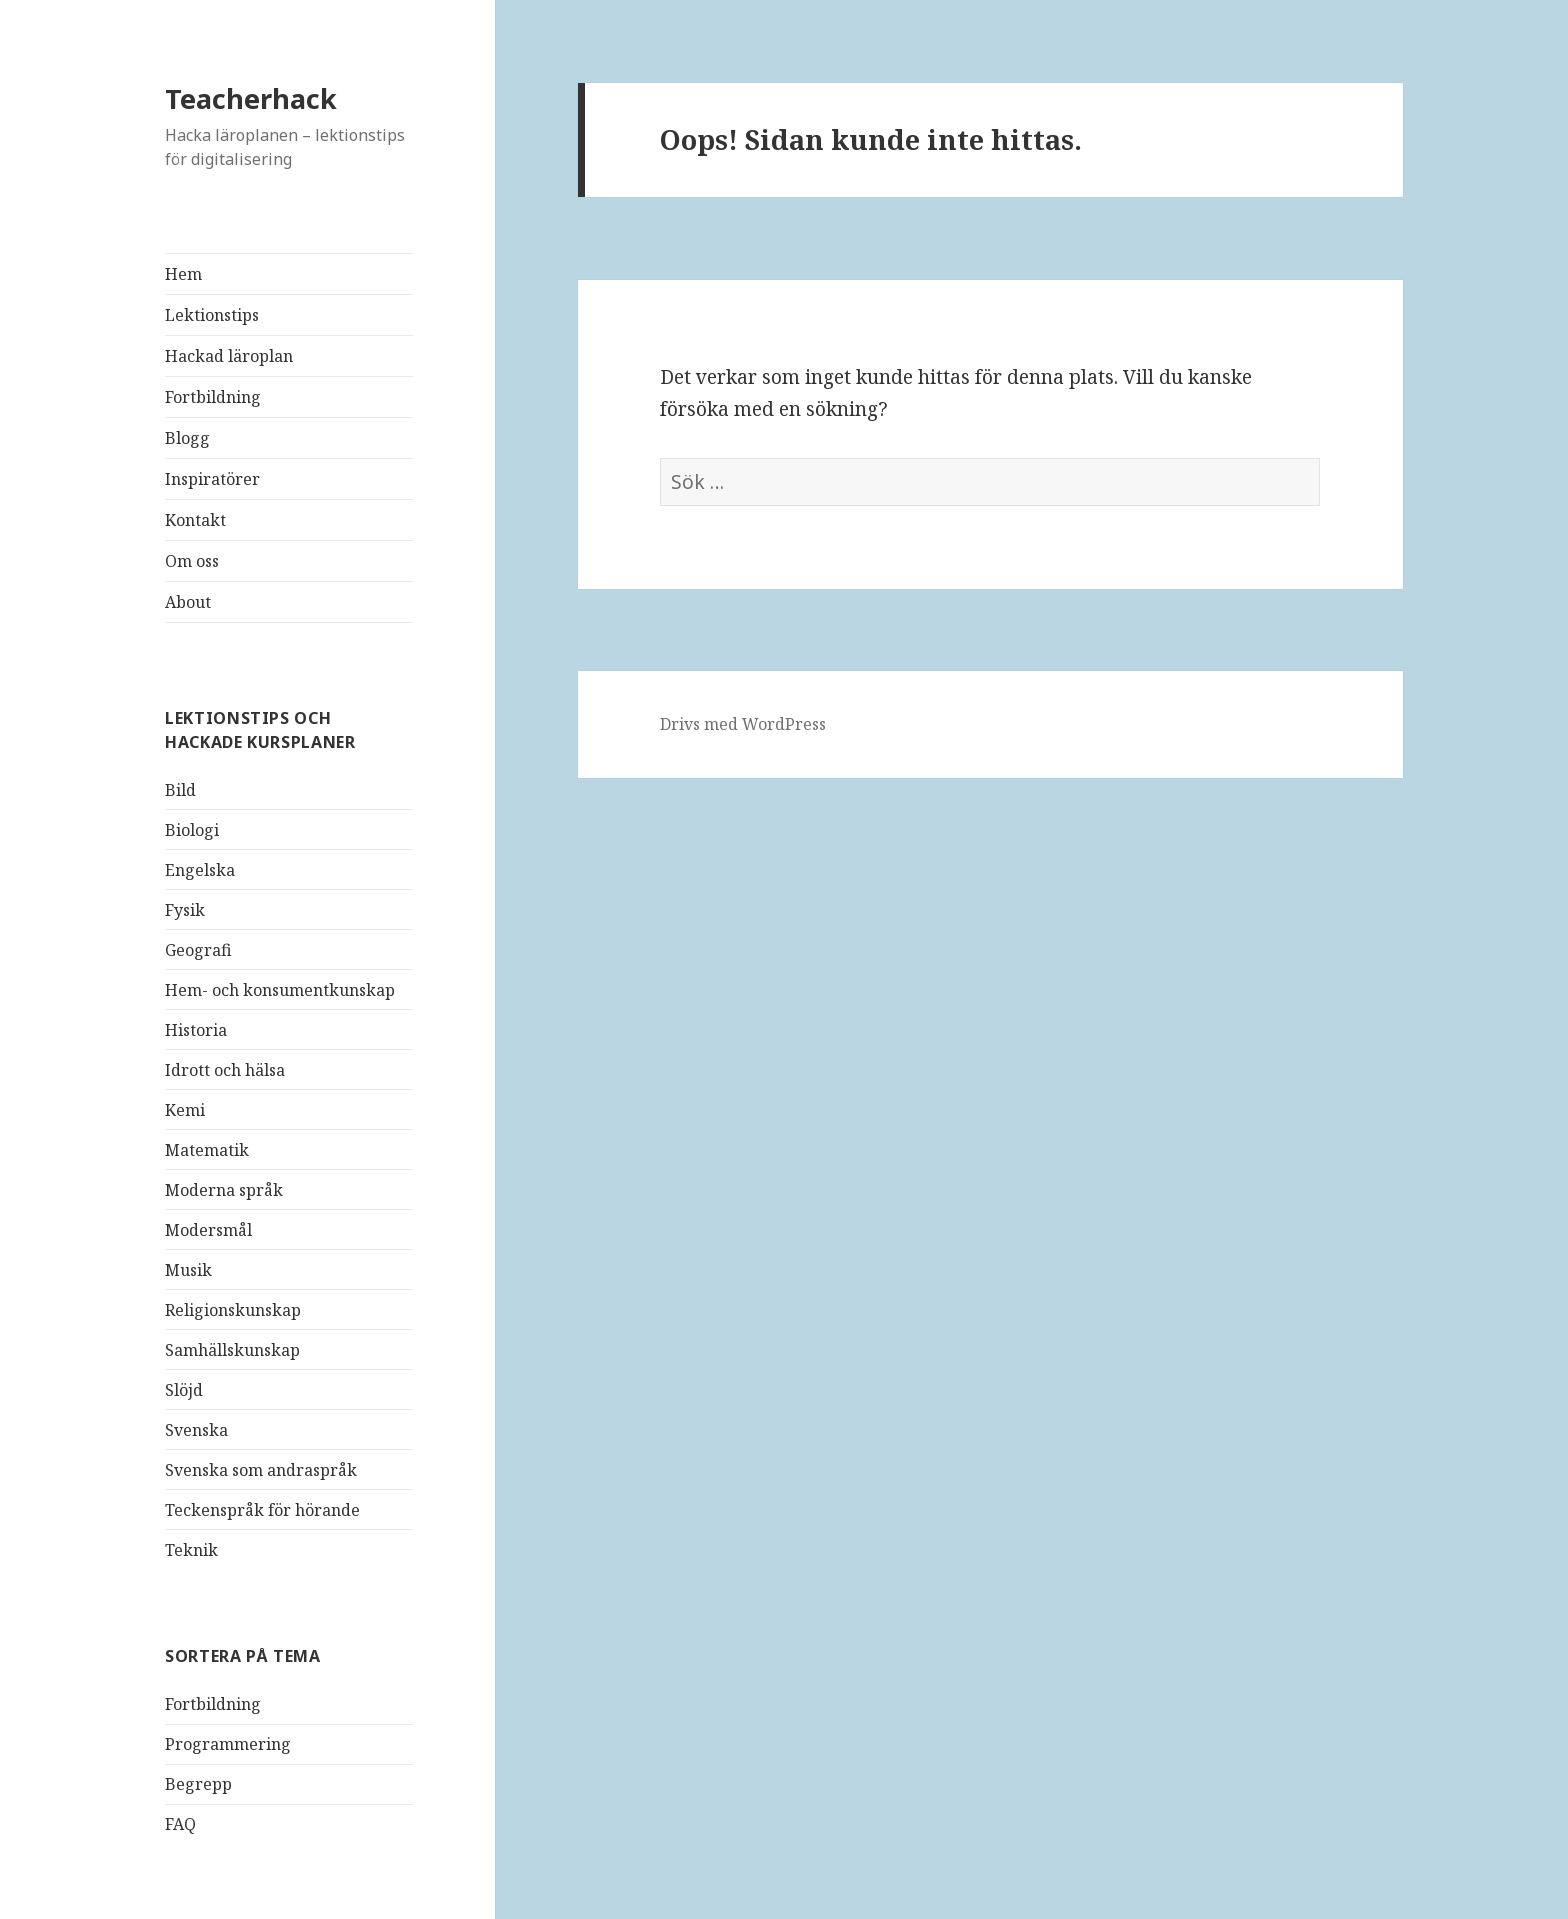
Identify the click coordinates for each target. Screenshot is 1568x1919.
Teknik (191, 1550)
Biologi (192, 830)
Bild (180, 790)
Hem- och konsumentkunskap (280, 990)
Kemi (185, 1110)
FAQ (180, 1824)
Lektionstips (212, 315)
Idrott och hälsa (225, 1070)
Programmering (228, 1744)
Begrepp (198, 1784)
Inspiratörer (212, 479)
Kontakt (195, 520)
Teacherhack (251, 98)
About (188, 602)
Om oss (192, 561)
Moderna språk (224, 1190)
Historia (196, 1030)
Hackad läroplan (229, 356)
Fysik (185, 910)
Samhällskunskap (232, 1350)
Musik (188, 1270)
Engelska (200, 870)
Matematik (207, 1150)
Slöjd (184, 1390)
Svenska (196, 1430)
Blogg (187, 438)
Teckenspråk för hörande (262, 1510)
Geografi (198, 950)
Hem (183, 274)
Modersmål (208, 1230)
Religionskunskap (233, 1310)
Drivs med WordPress (743, 724)
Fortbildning (213, 397)
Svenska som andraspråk (261, 1470)
